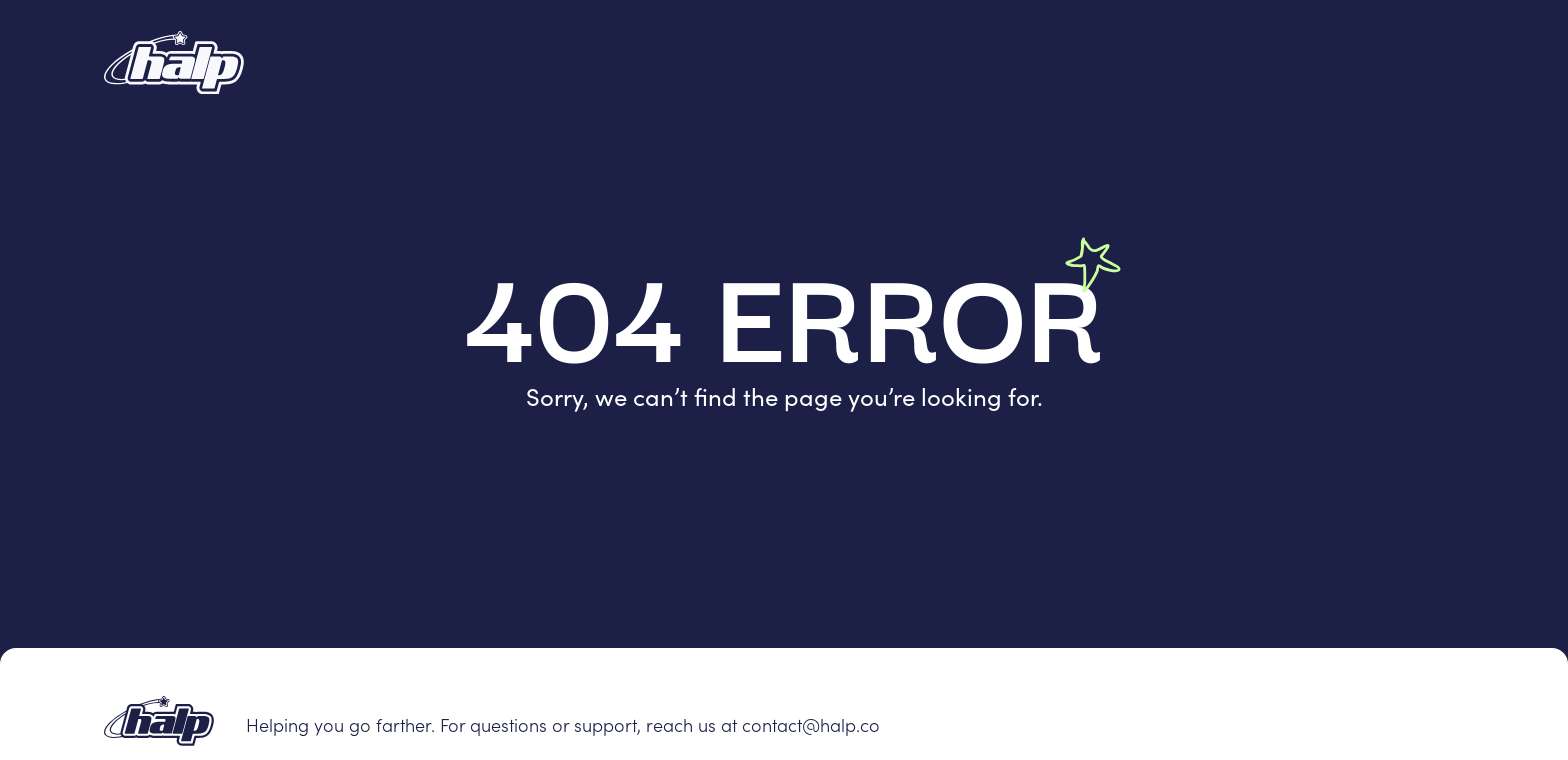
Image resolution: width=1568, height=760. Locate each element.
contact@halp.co (811, 724)
